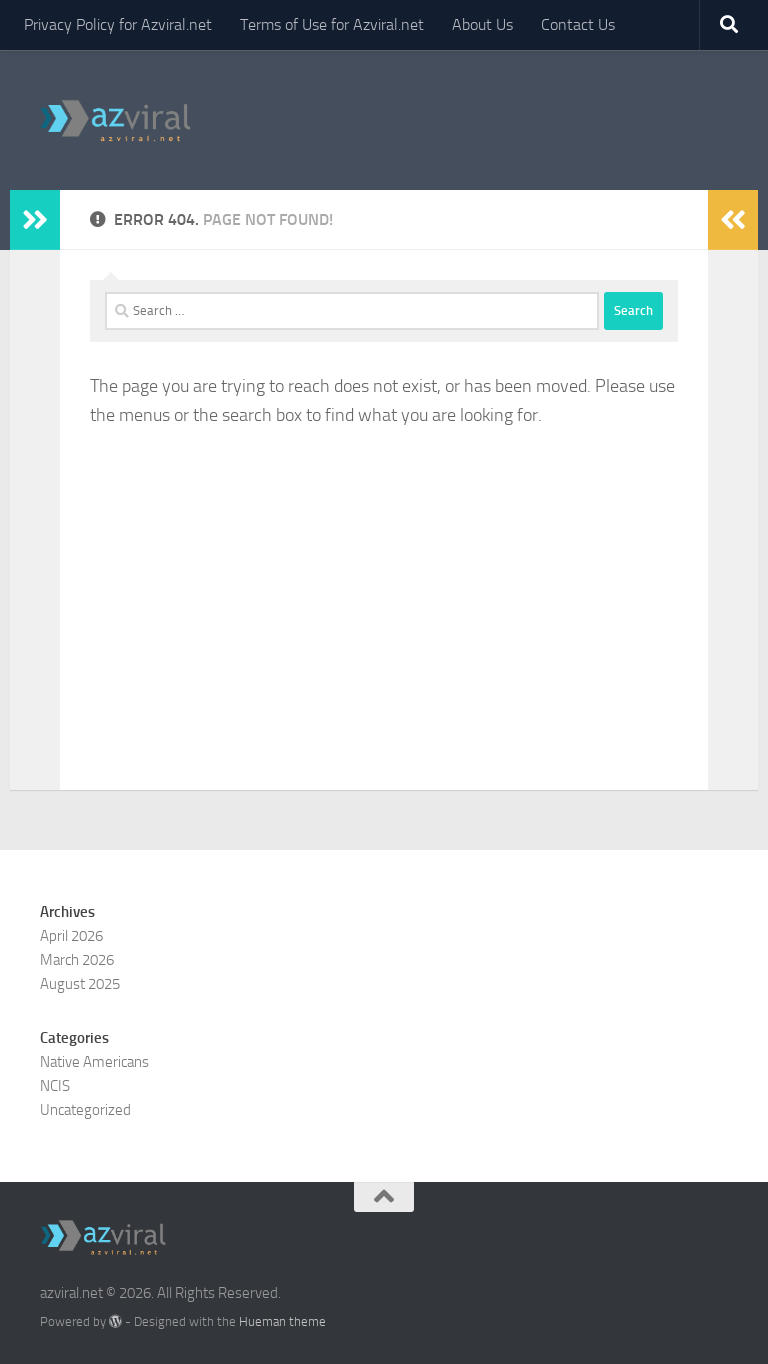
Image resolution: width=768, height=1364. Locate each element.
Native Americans (94, 1062)
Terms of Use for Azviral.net (332, 24)
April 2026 (71, 936)
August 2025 (80, 984)
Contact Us (578, 24)
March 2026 (77, 960)
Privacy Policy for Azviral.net (118, 24)
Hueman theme (282, 1321)
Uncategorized (85, 1110)
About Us (482, 24)
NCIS (55, 1086)
